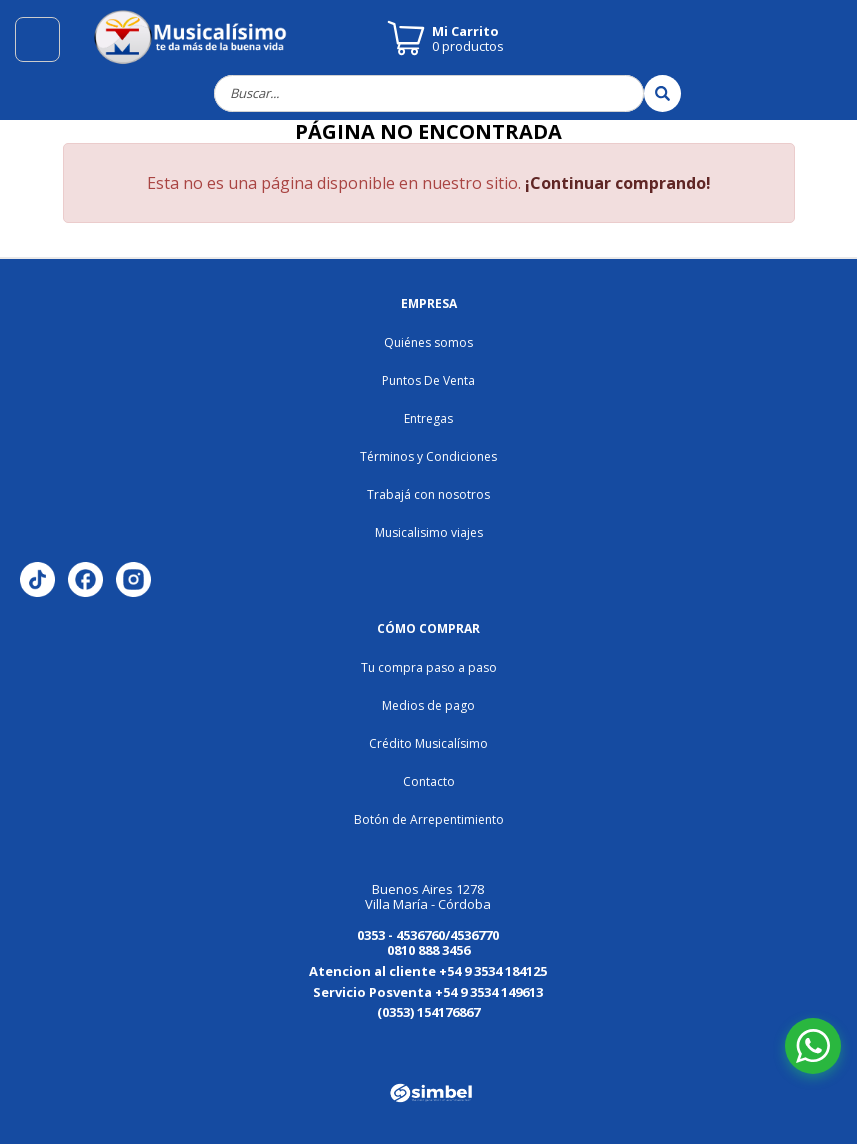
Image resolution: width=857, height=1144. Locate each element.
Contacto (429, 781)
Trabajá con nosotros (428, 494)
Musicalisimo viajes (429, 532)
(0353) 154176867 (428, 1012)
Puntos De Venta (428, 380)
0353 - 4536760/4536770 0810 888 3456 (428, 942)
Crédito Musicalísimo (428, 743)
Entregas (428, 418)
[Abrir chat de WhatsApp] (813, 1046)
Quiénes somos (428, 342)
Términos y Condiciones (428, 456)
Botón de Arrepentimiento (429, 819)
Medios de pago (428, 705)
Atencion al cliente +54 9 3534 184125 (428, 971)
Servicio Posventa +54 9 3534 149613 (428, 992)
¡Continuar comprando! (618, 183)
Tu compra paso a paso (429, 667)
